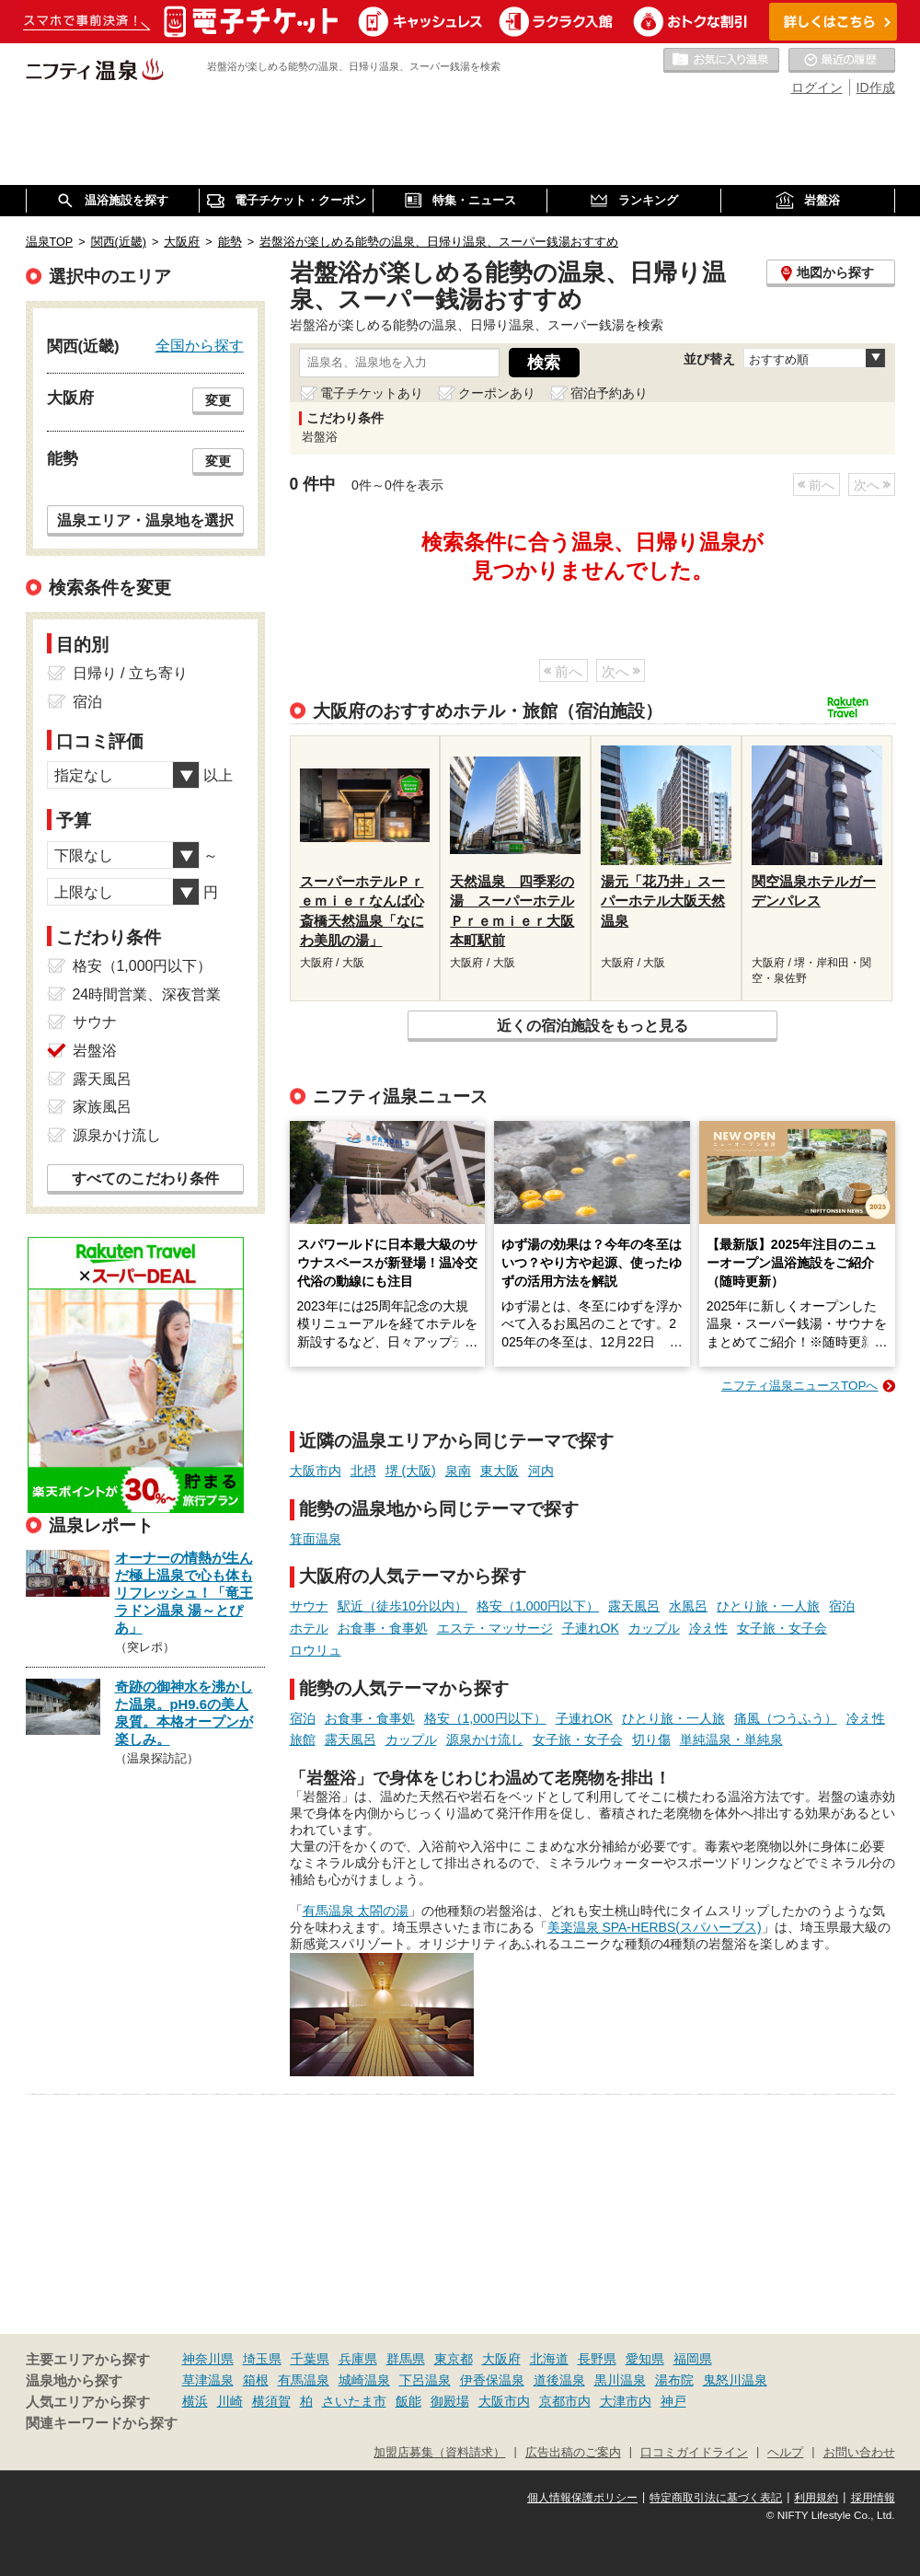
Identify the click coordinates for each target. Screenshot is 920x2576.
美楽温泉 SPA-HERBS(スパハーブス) (654, 1927)
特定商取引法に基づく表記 (716, 2497)
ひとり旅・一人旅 (768, 1606)
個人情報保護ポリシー (582, 2497)
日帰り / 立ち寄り (130, 673)
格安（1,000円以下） (538, 1606)
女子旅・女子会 (782, 1628)
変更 (218, 400)
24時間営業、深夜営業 (147, 994)
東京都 (453, 2358)
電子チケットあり (371, 393)
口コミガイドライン (694, 2452)
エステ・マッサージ (495, 1628)
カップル (654, 1628)
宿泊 (842, 1606)
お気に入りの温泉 (721, 61)
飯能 (408, 2401)
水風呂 (688, 1606)
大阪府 (501, 2358)
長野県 (597, 2358)
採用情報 (873, 2497)
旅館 (303, 1739)
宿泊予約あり (609, 393)
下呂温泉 (425, 2380)
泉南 (458, 1470)
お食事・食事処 (383, 1628)
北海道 (549, 2358)
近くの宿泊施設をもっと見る (592, 1025)
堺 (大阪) (410, 1470)
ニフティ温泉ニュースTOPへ (799, 1385)
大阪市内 (315, 1470)
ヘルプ (785, 2452)
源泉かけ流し (484, 1739)
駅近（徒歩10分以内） (403, 1606)
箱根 (256, 2380)
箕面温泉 (315, 1538)
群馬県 (405, 2358)
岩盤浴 (95, 1050)
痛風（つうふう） (785, 1718)
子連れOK (590, 1628)
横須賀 (271, 2401)
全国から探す (199, 345)
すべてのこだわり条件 (145, 1178)
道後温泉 (559, 2380)
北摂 (363, 1470)
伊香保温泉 (492, 2380)
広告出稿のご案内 (573, 2452)
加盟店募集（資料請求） (439, 2452)
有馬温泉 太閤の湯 (356, 1910)
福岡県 (692, 2358)
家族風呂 (102, 1107)
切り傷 (651, 1739)
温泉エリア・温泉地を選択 (145, 520)
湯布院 (674, 2380)
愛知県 (645, 2358)
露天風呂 (634, 1606)
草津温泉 (208, 2380)
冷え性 (708, 1628)
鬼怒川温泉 (735, 2380)
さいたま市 (354, 2401)
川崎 (230, 2401)
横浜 (195, 2401)
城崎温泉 (364, 2380)
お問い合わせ (859, 2452)
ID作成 (876, 87)
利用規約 (816, 2497)
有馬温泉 (303, 2380)
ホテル (309, 1628)
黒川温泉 (620, 2380)
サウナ (309, 1606)
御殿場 (450, 2401)
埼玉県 (262, 2358)
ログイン (817, 87)
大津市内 (625, 2401)
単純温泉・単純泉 (731, 1739)
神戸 (673, 2401)
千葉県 (310, 2358)
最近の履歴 (841, 61)
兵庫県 (358, 2358)
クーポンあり (496, 393)
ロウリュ (315, 1650)
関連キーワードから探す (102, 2423)
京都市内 (565, 2401)
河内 (541, 1470)
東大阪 (499, 1470)
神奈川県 (208, 2358)
